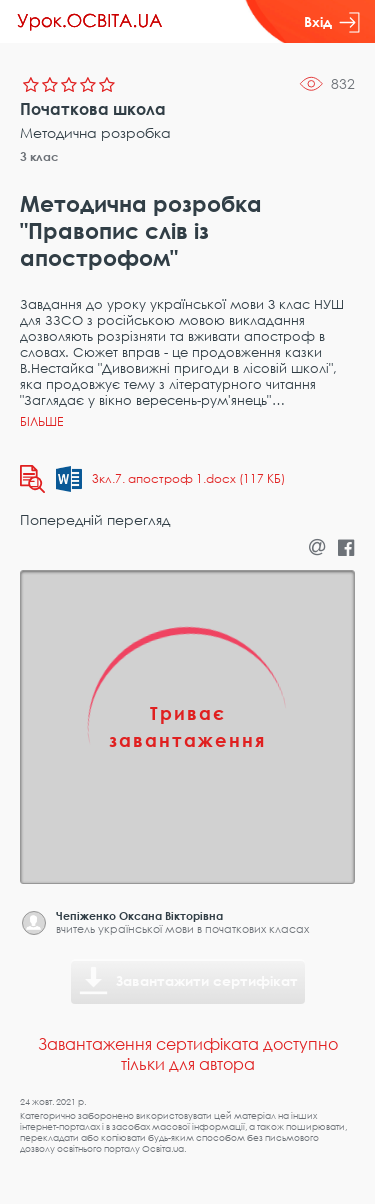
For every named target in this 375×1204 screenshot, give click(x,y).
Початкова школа (93, 109)
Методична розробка (95, 132)
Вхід (332, 22)
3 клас (39, 156)
